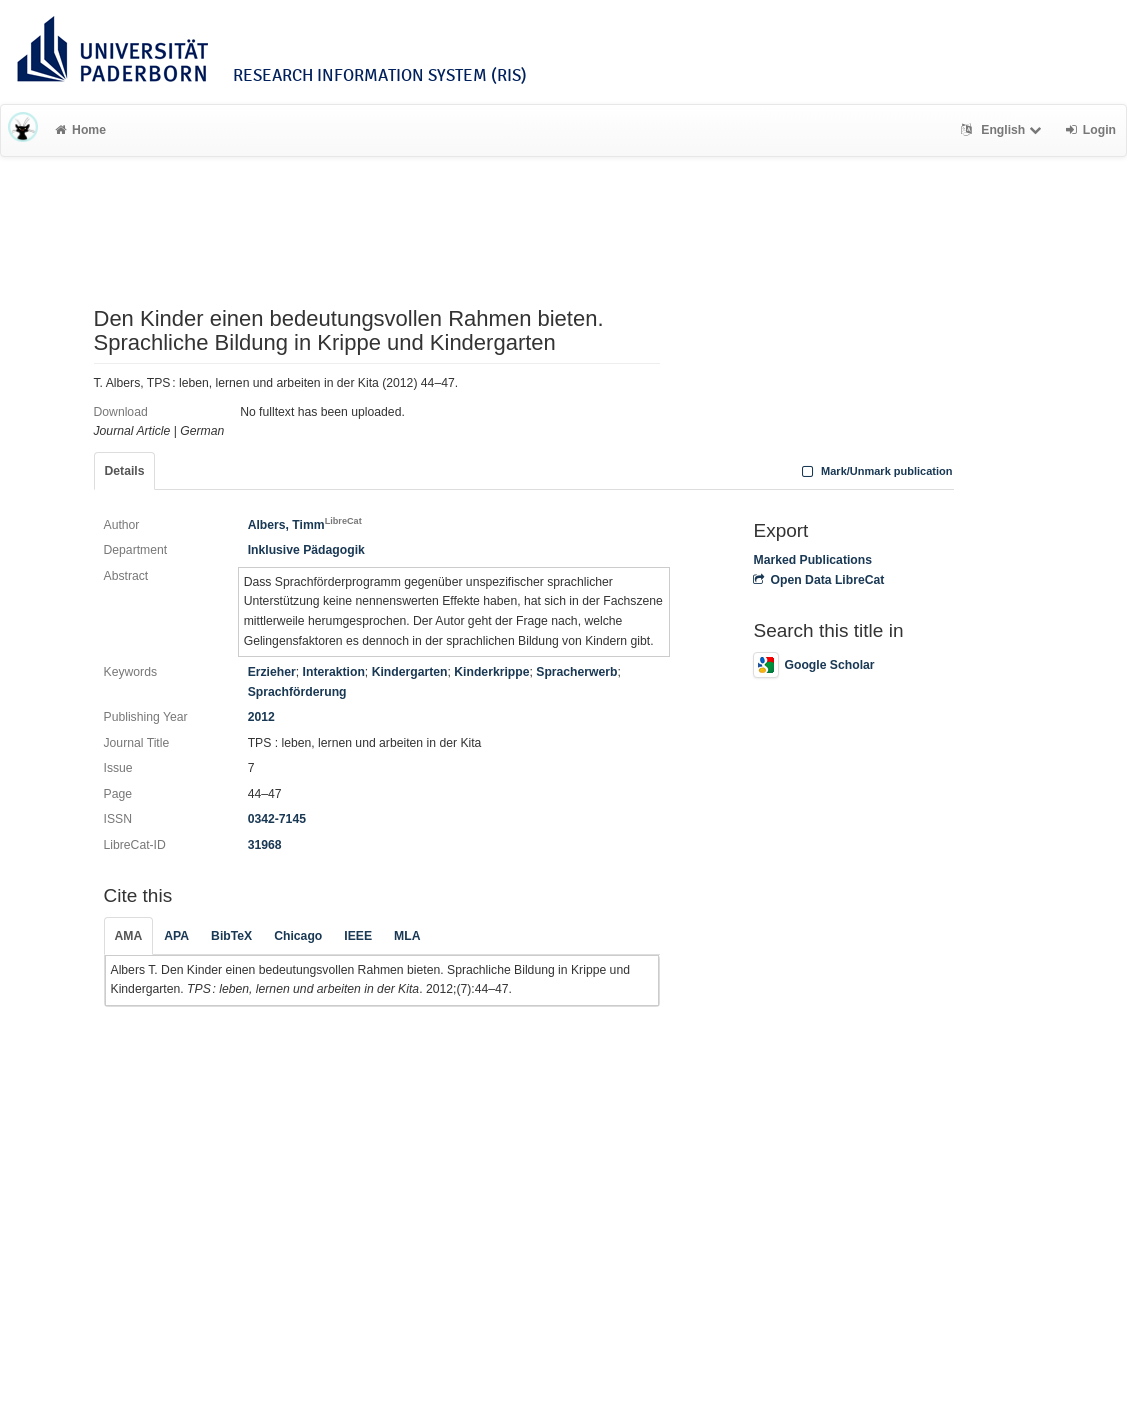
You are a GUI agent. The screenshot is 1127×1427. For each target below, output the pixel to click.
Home (80, 130)
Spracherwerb (576, 672)
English (1003, 130)
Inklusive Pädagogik (306, 550)
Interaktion (334, 672)
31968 (265, 845)
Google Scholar (813, 665)
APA (176, 936)
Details (125, 471)
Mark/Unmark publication (874, 471)
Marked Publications (812, 560)
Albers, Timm (305, 525)
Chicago (298, 936)
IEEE (358, 936)
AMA (129, 936)
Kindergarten (410, 672)
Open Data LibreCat (818, 580)
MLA (407, 936)
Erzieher (272, 672)
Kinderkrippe (491, 672)
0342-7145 (277, 819)
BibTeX (231, 936)
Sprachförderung (297, 692)
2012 (261, 717)
